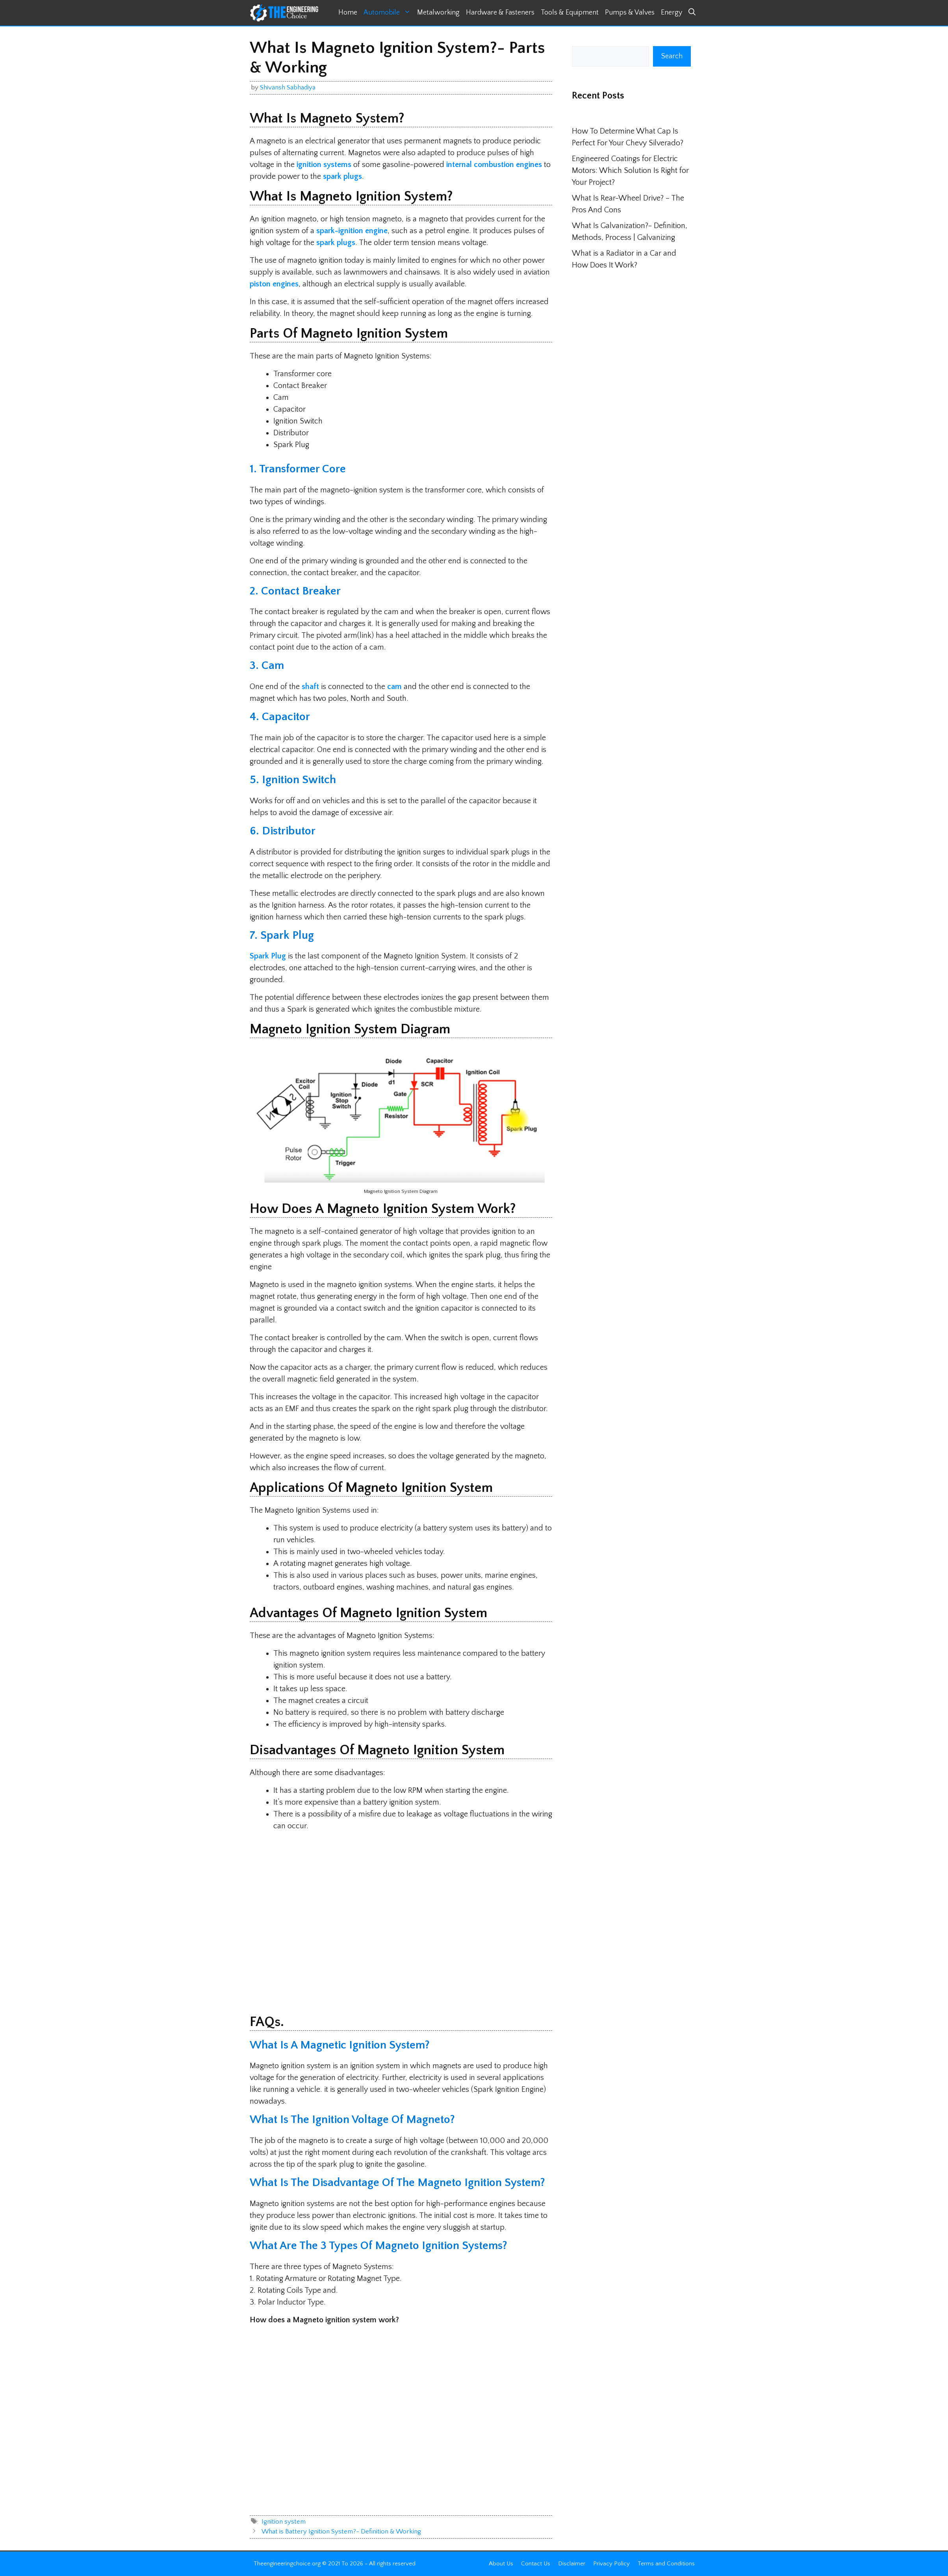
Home (347, 13)
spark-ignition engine (352, 231)
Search (672, 56)
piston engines (274, 284)
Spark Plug (269, 956)
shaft (310, 686)
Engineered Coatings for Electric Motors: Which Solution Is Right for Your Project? (630, 170)
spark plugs (342, 176)
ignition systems (324, 164)
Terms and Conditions (666, 2563)
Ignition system (284, 2521)
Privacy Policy (611, 2563)
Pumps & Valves (630, 13)
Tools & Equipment (570, 13)
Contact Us (535, 2563)
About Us (501, 2563)
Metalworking (438, 13)
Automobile (389, 13)
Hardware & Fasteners (500, 13)
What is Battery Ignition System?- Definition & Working (341, 2531)
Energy (671, 13)
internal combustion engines (494, 164)
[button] (692, 13)
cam (394, 686)
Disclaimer (571, 2563)
